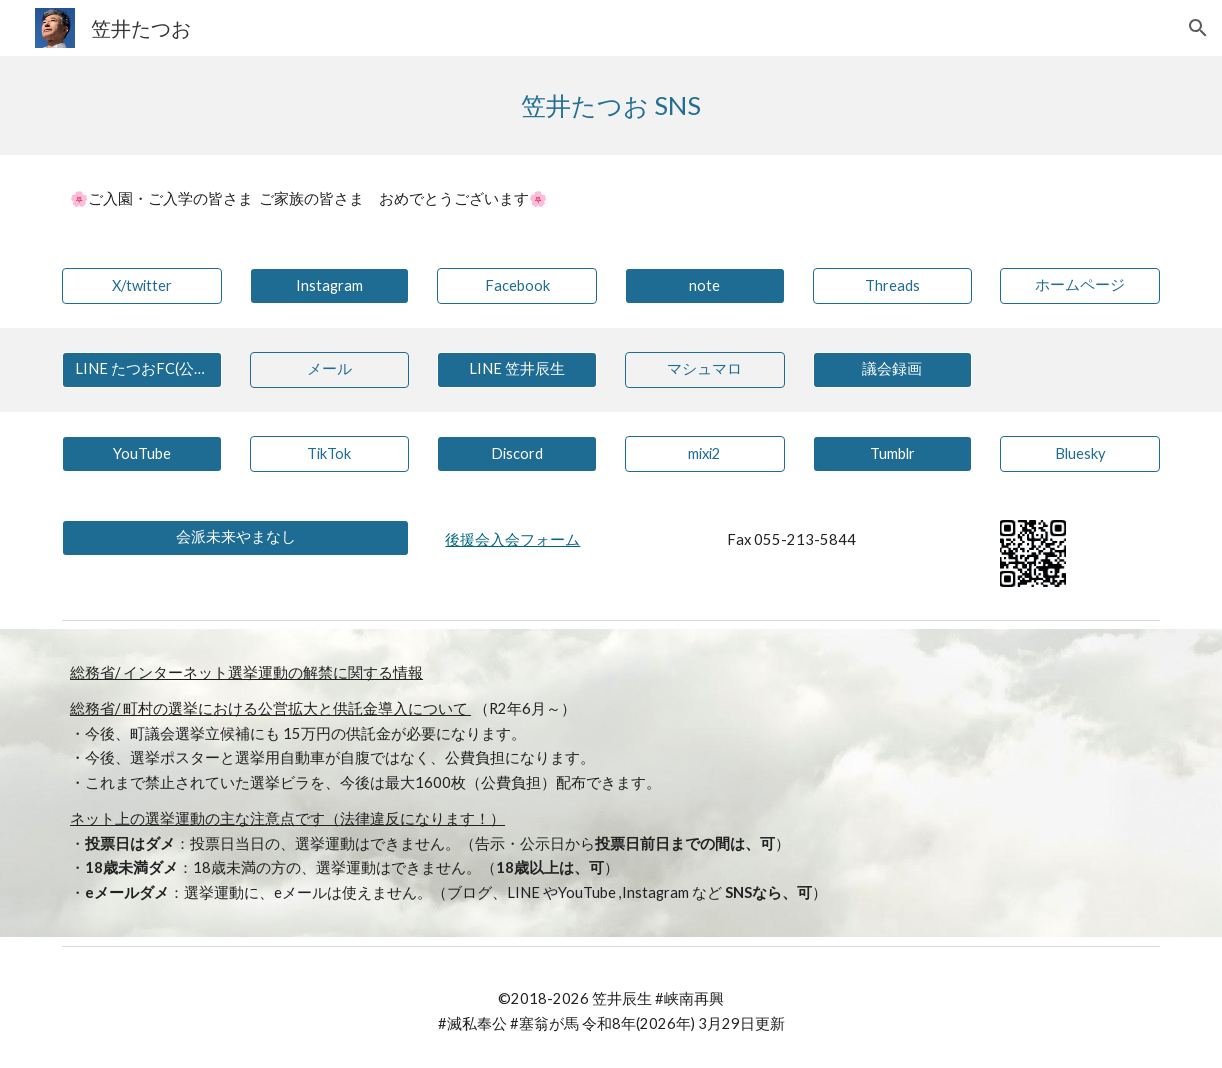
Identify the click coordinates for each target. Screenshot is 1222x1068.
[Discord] (517, 454)
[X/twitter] (142, 286)
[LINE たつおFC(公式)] (142, 370)
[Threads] (893, 286)
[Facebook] (517, 286)
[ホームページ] (1080, 286)
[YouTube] (142, 454)
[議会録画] (893, 370)
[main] (611, 105)
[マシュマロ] (705, 370)
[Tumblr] (893, 454)
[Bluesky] (1080, 454)
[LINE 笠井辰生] (517, 370)
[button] (1198, 28)
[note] (705, 286)
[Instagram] (330, 286)
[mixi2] (705, 454)
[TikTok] (330, 454)
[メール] (330, 370)
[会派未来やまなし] (235, 538)
